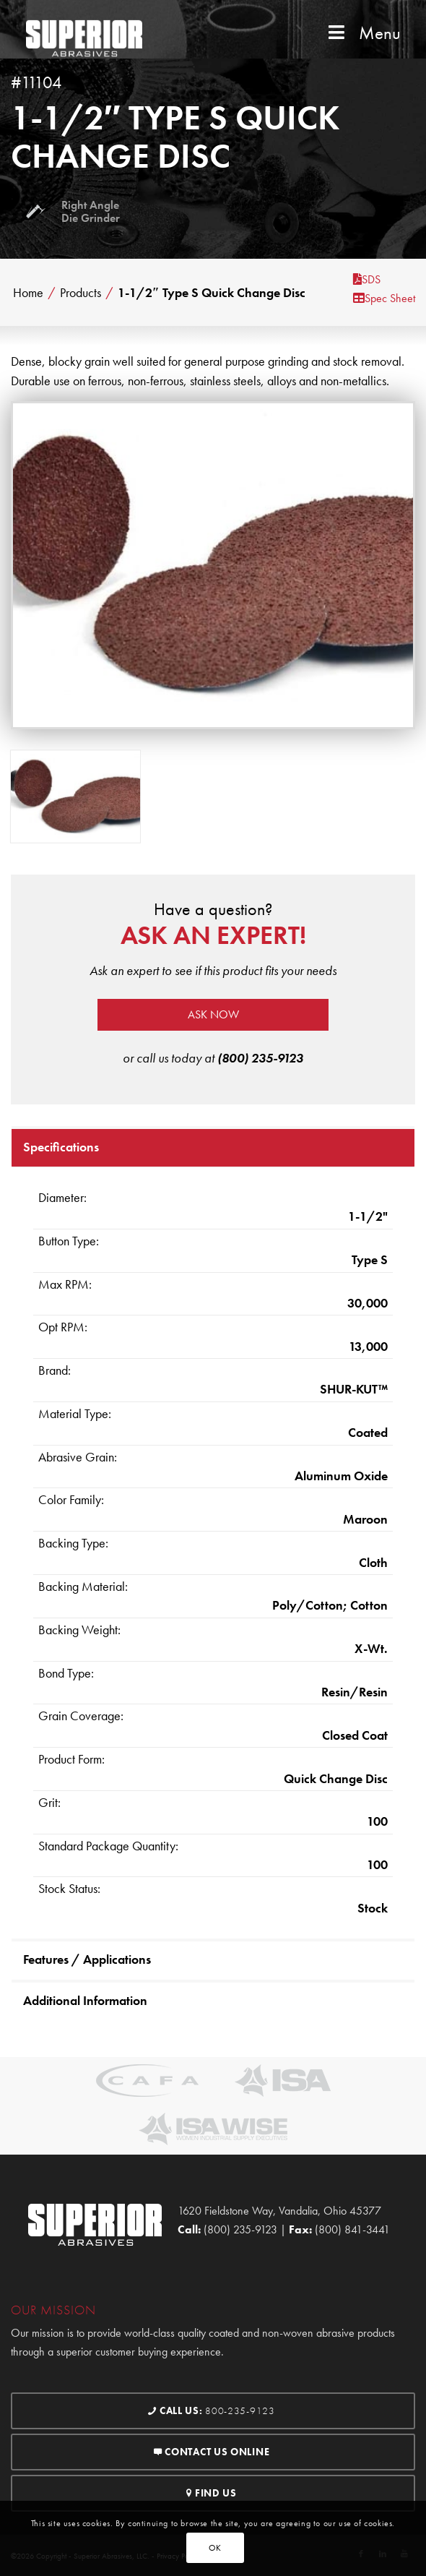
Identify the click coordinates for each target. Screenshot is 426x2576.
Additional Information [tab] (85, 2000)
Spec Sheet (384, 298)
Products (80, 292)
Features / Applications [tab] (87, 1959)
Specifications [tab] (61, 1146)
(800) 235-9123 (260, 1057)
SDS (367, 279)
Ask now (213, 1014)
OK (215, 2548)
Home (28, 292)
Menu (363, 33)
